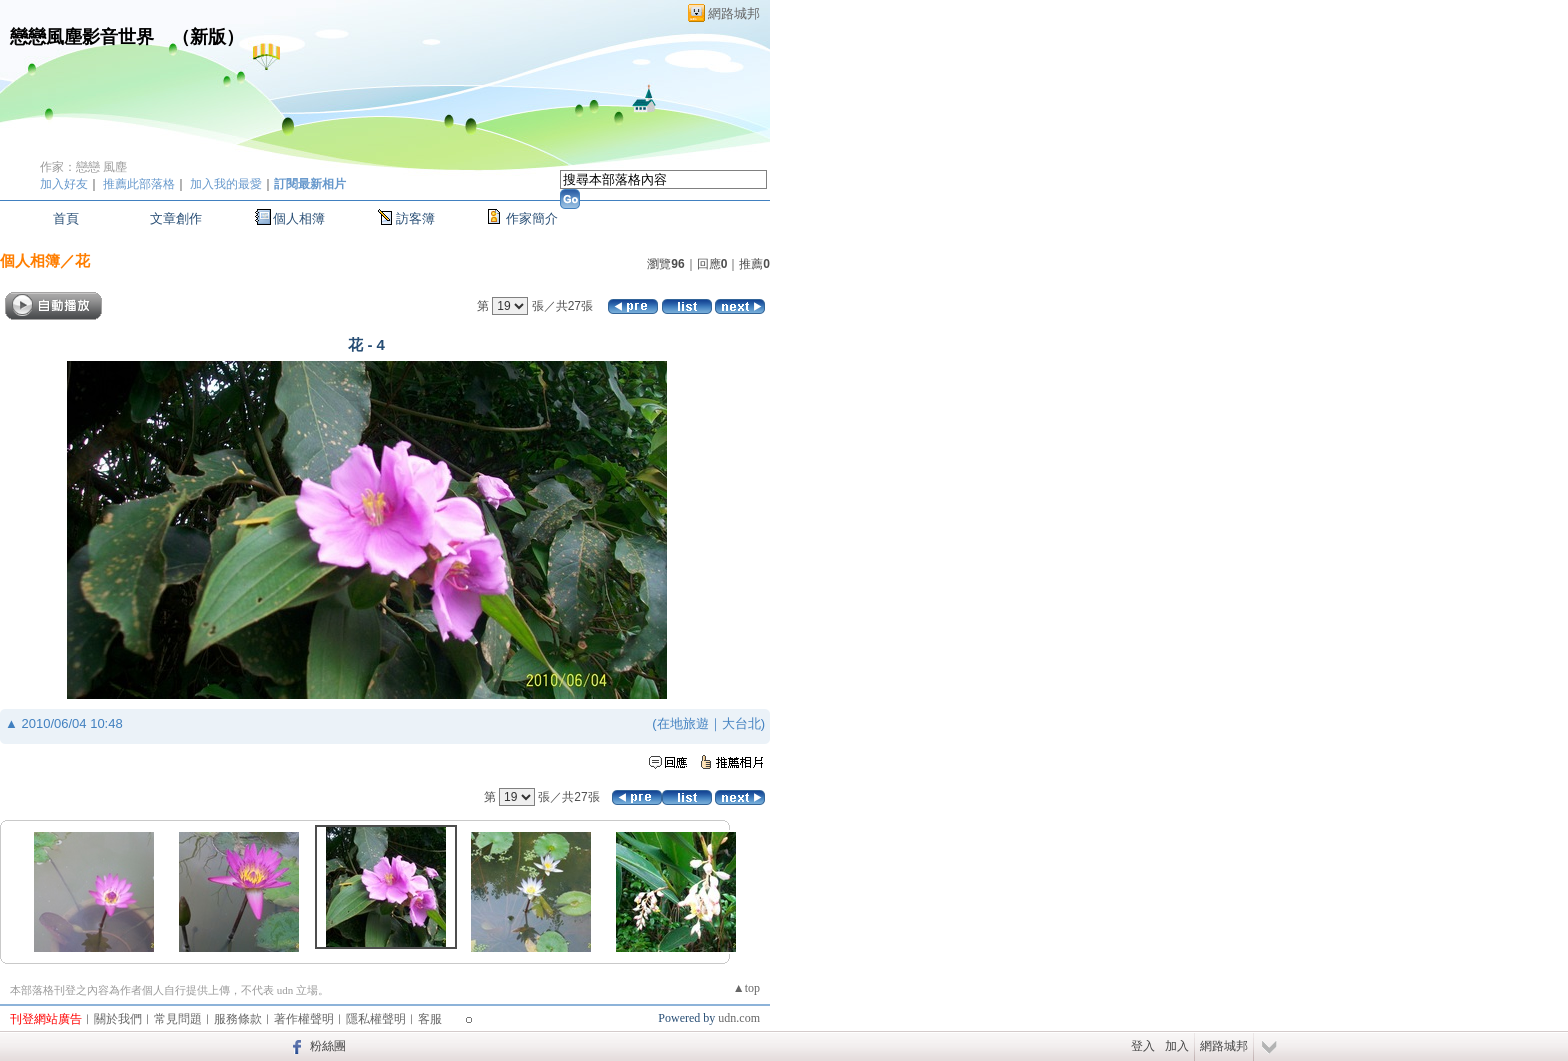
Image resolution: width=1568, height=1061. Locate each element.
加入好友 (64, 184)
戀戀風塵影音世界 (82, 37)
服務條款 (238, 1019)
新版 (208, 37)
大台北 (741, 723)
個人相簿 (299, 218)
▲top (746, 988)
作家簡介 (532, 218)
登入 (1143, 1046)
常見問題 (178, 1019)
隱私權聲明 (376, 1019)
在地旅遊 (683, 723)
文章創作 (176, 218)
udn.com (739, 1018)
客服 (430, 1019)
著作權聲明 (304, 1019)
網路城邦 (734, 13)
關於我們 (118, 1019)
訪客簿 (415, 218)
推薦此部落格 (139, 184)
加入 (1177, 1046)
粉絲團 (328, 1046)
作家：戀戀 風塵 (83, 167)
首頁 (66, 218)
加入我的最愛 (226, 184)
